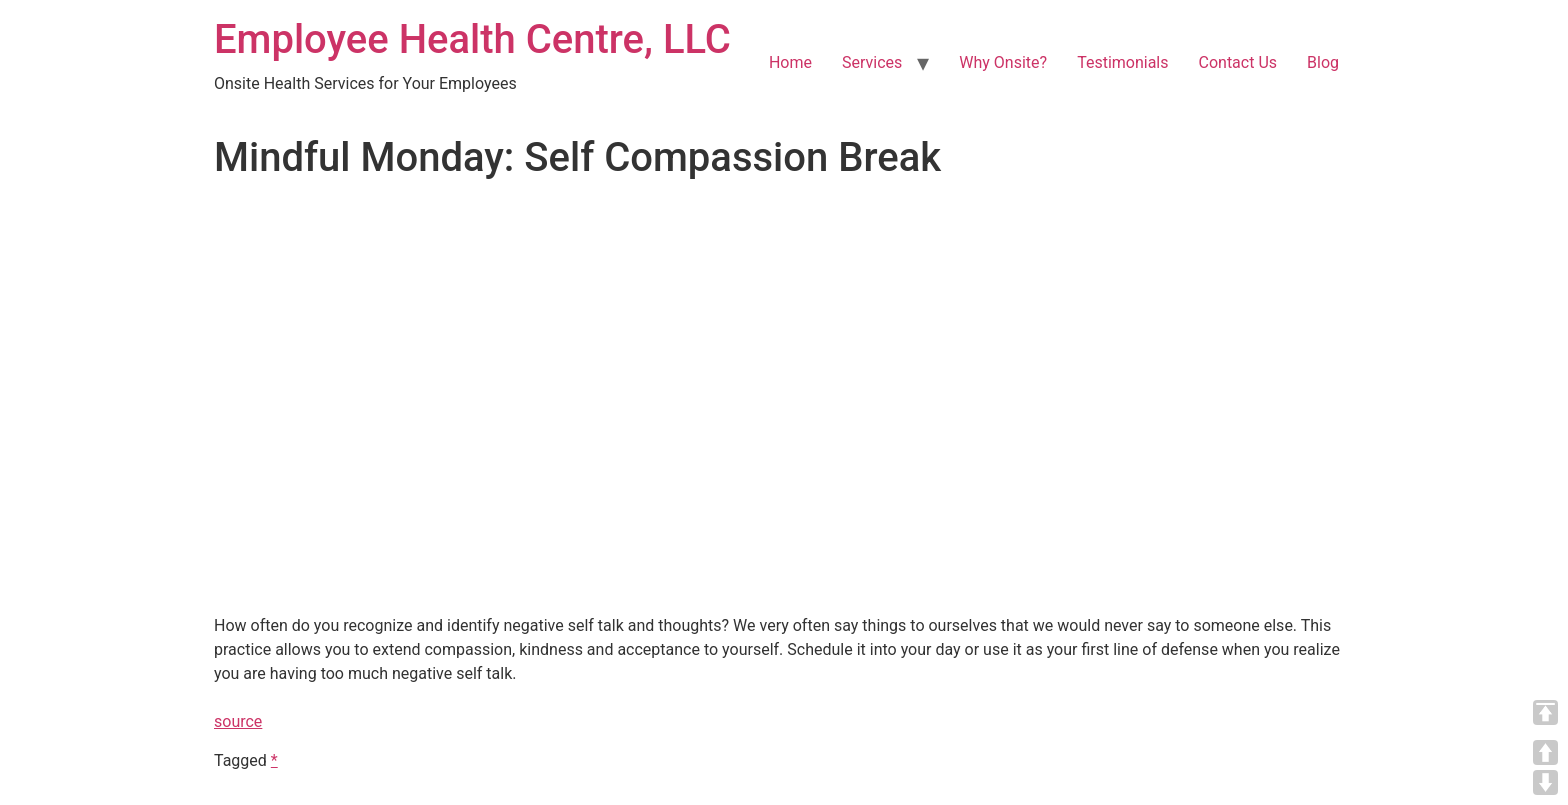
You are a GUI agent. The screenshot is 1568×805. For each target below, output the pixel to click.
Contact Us (1238, 62)
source (238, 721)
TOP (1545, 712)
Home (790, 62)
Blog (1323, 62)
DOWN (1545, 782)
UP (1545, 752)
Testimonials (1122, 62)
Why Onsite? (1003, 62)
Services (872, 62)
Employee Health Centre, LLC (472, 39)
